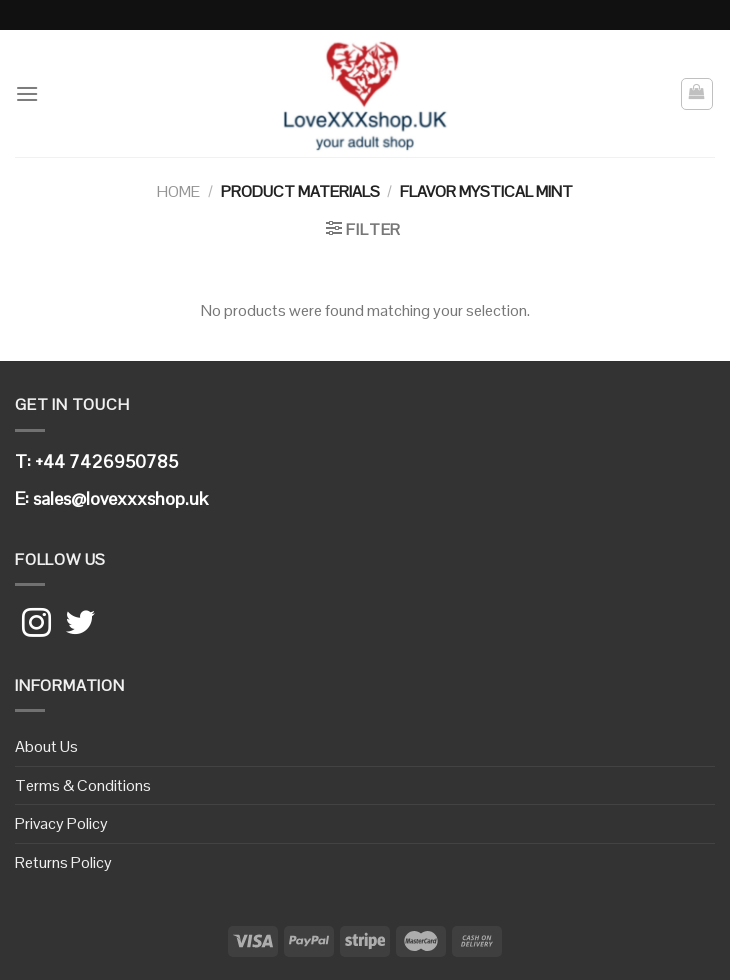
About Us (46, 746)
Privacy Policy (61, 823)
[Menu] (27, 93)
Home (178, 191)
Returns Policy (63, 862)
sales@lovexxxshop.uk (120, 498)
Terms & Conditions (83, 785)
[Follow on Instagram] (36, 625)
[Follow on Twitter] (80, 625)
